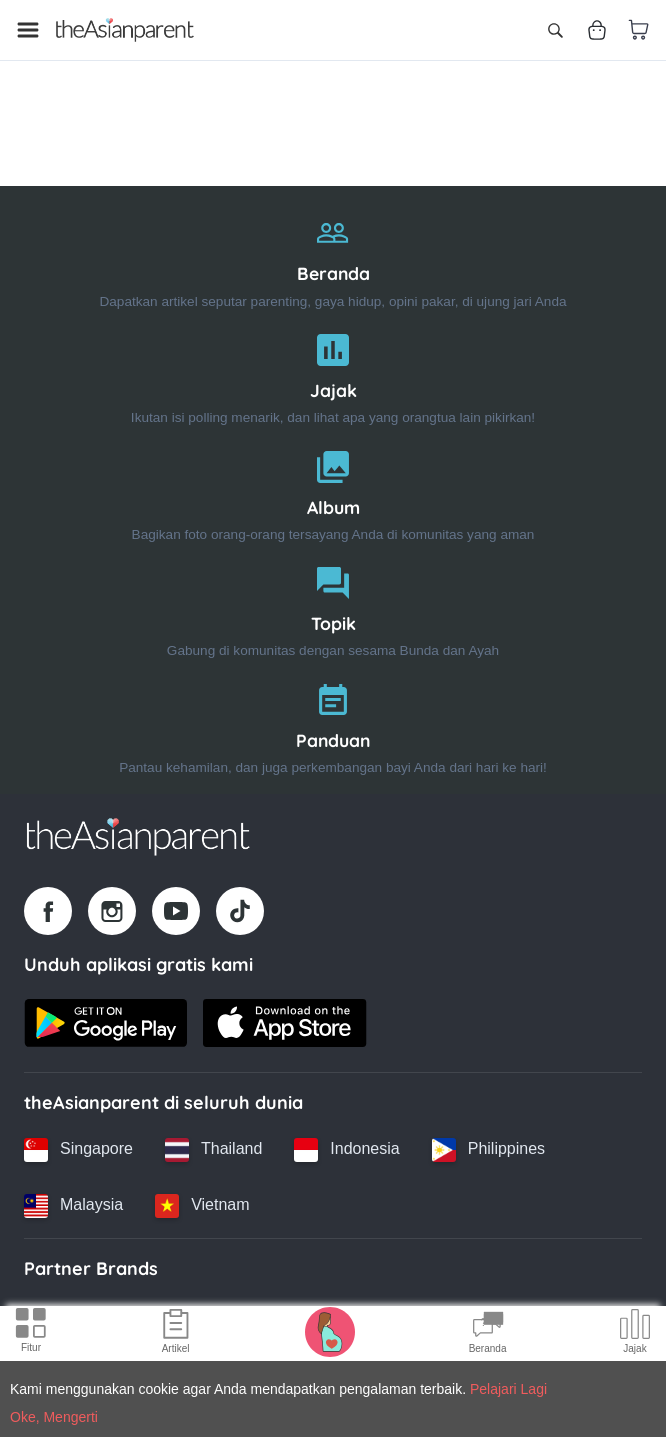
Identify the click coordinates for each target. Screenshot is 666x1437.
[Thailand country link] (213, 1150)
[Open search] (555, 30)
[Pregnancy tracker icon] (330, 1331)
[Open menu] (28, 30)
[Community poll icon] (635, 1334)
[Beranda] (333, 257)
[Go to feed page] (125, 30)
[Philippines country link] (488, 1150)
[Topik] (333, 607)
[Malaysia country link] (73, 1206)
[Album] (333, 491)
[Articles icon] (176, 1334)
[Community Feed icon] (488, 1334)
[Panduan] (333, 724)
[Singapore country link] (78, 1150)
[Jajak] (333, 374)
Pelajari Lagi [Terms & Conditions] (508, 1389)
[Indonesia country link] (346, 1150)
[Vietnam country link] (202, 1206)
